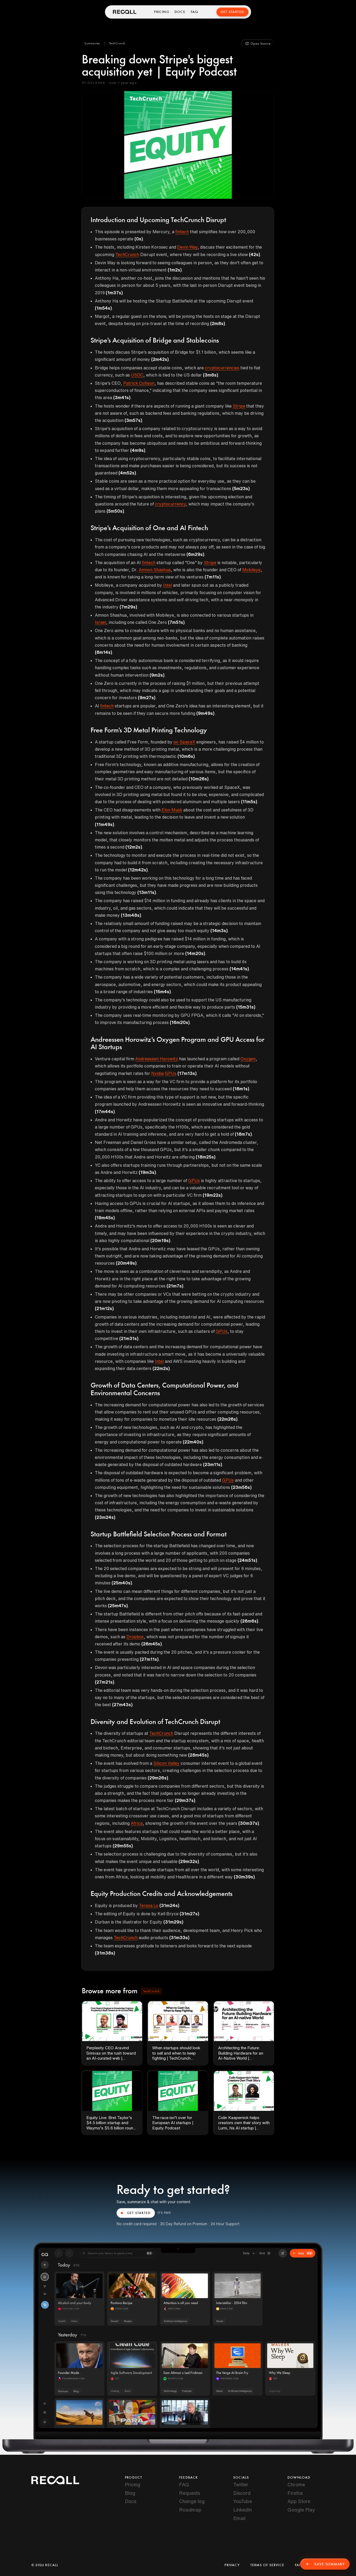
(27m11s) (149, 1659)
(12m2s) (133, 847)
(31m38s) (105, 1953)
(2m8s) (217, 323)
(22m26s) (227, 1419)
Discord (242, 2493)
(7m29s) (128, 607)
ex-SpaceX (184, 742)
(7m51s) (176, 622)
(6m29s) (195, 554)
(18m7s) (243, 1134)
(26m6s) (249, 1621)
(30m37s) (248, 1823)
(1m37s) (114, 293)
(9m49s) (205, 713)
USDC (137, 375)
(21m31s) (128, 1338)
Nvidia (157, 1073)
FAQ (194, 12)
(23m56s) (241, 1487)
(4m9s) (137, 450)
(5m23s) (241, 488)
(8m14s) (103, 652)
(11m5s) (249, 801)
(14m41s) (239, 969)
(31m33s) (179, 1937)
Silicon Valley (166, 1763)
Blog (130, 2493)
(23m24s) (105, 1517)
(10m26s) (199, 779)
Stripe (239, 406)
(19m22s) (212, 1195)
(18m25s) (205, 1157)
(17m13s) (187, 1073)
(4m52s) (127, 473)
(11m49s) (104, 824)
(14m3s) (219, 930)
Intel (167, 585)
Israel (100, 622)
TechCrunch (127, 254)
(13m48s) (131, 915)
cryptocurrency (170, 504)
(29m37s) (185, 1800)
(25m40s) (122, 1583)
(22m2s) (161, 1368)
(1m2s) (175, 270)
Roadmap (190, 2509)
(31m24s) (169, 1905)
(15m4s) (162, 991)
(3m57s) (133, 420)
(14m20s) (195, 953)
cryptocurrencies (222, 368)
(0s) (138, 239)
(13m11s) (146, 892)
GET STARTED (136, 2213)
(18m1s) (241, 1089)
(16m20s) (180, 1022)
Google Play (301, 2509)
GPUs (170, 1073)
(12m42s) (138, 870)
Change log (192, 2501)
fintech (182, 232)
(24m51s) (247, 1560)
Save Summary (325, 2564)
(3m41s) (121, 397)
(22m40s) (193, 1442)
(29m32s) (189, 1861)
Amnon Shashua (155, 570)
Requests (189, 2493)
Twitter (240, 2484)
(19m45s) (105, 1218)
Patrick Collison (138, 383)
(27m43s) (122, 1704)
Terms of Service (267, 2565)
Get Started (232, 11)
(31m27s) (189, 1914)
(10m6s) (186, 756)
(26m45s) (151, 1644)
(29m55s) (123, 1846)
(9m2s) (157, 675)
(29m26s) (158, 1778)
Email (239, 2518)
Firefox (295, 2493)
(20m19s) (160, 1240)
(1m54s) (103, 308)
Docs (180, 12)
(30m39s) (244, 1877)
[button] (92, 43)
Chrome (296, 2484)
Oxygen (248, 1059)
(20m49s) (126, 1263)
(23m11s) (212, 1464)
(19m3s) (147, 1172)
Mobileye (251, 570)
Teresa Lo (148, 1905)
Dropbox (135, 1637)
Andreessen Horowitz (156, 1059)
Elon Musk (172, 810)
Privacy (231, 2565)
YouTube (242, 2501)
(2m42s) (160, 359)
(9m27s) (146, 697)
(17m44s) (105, 1111)
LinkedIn (242, 2509)
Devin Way (187, 247)
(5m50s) (115, 511)
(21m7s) (175, 1286)
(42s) (254, 254)
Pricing (161, 12)
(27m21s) (104, 1682)
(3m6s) (210, 375)
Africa (137, 1823)
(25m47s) (118, 1605)
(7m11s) (213, 577)
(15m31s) (245, 1007)
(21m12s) (104, 1308)
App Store (298, 2501)
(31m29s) (173, 1922)
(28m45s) (198, 1755)
